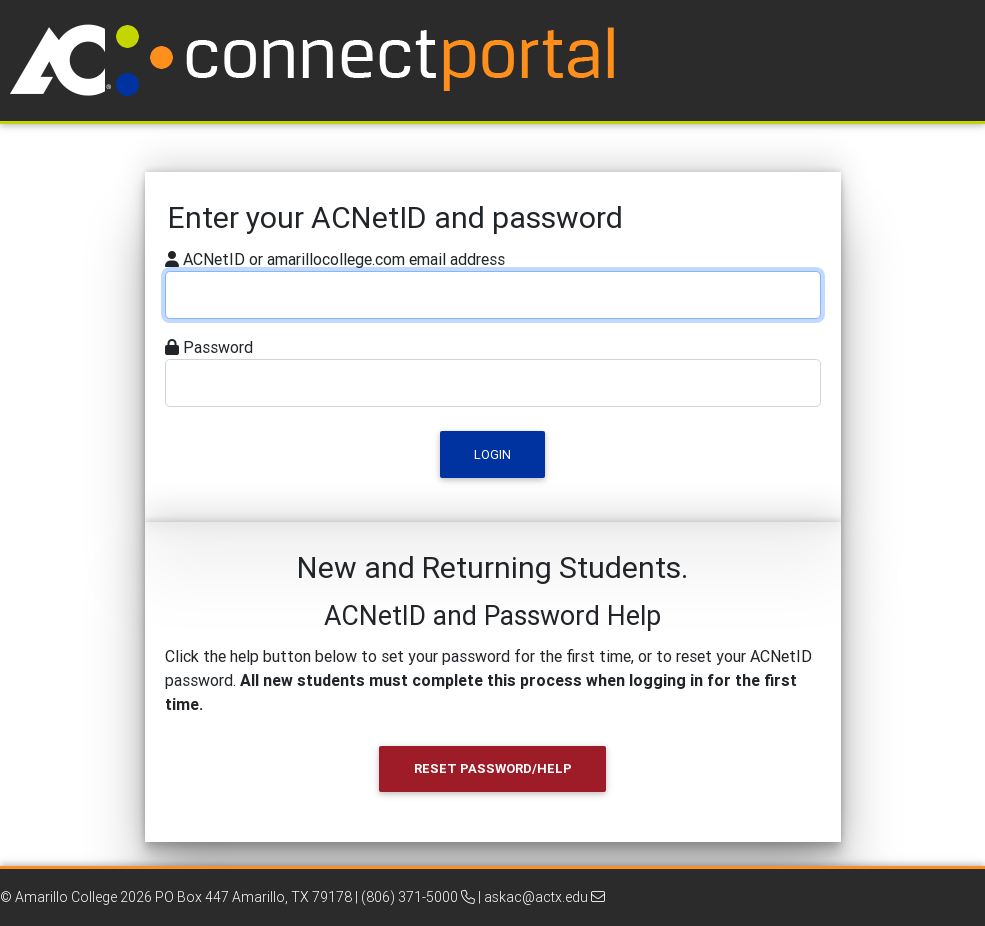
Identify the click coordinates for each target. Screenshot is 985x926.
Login (492, 454)
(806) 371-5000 (418, 897)
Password (218, 347)
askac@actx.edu (544, 897)
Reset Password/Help (493, 768)
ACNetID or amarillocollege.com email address (344, 259)
